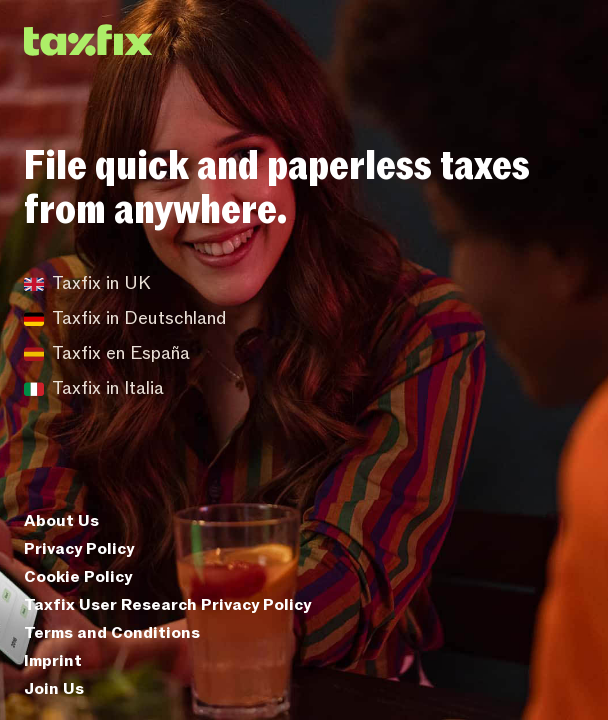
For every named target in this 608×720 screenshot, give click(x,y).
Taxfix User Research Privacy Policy (167, 605)
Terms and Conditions (112, 633)
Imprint (53, 661)
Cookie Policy (78, 577)
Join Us (54, 689)
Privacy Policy (79, 549)
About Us (61, 521)
